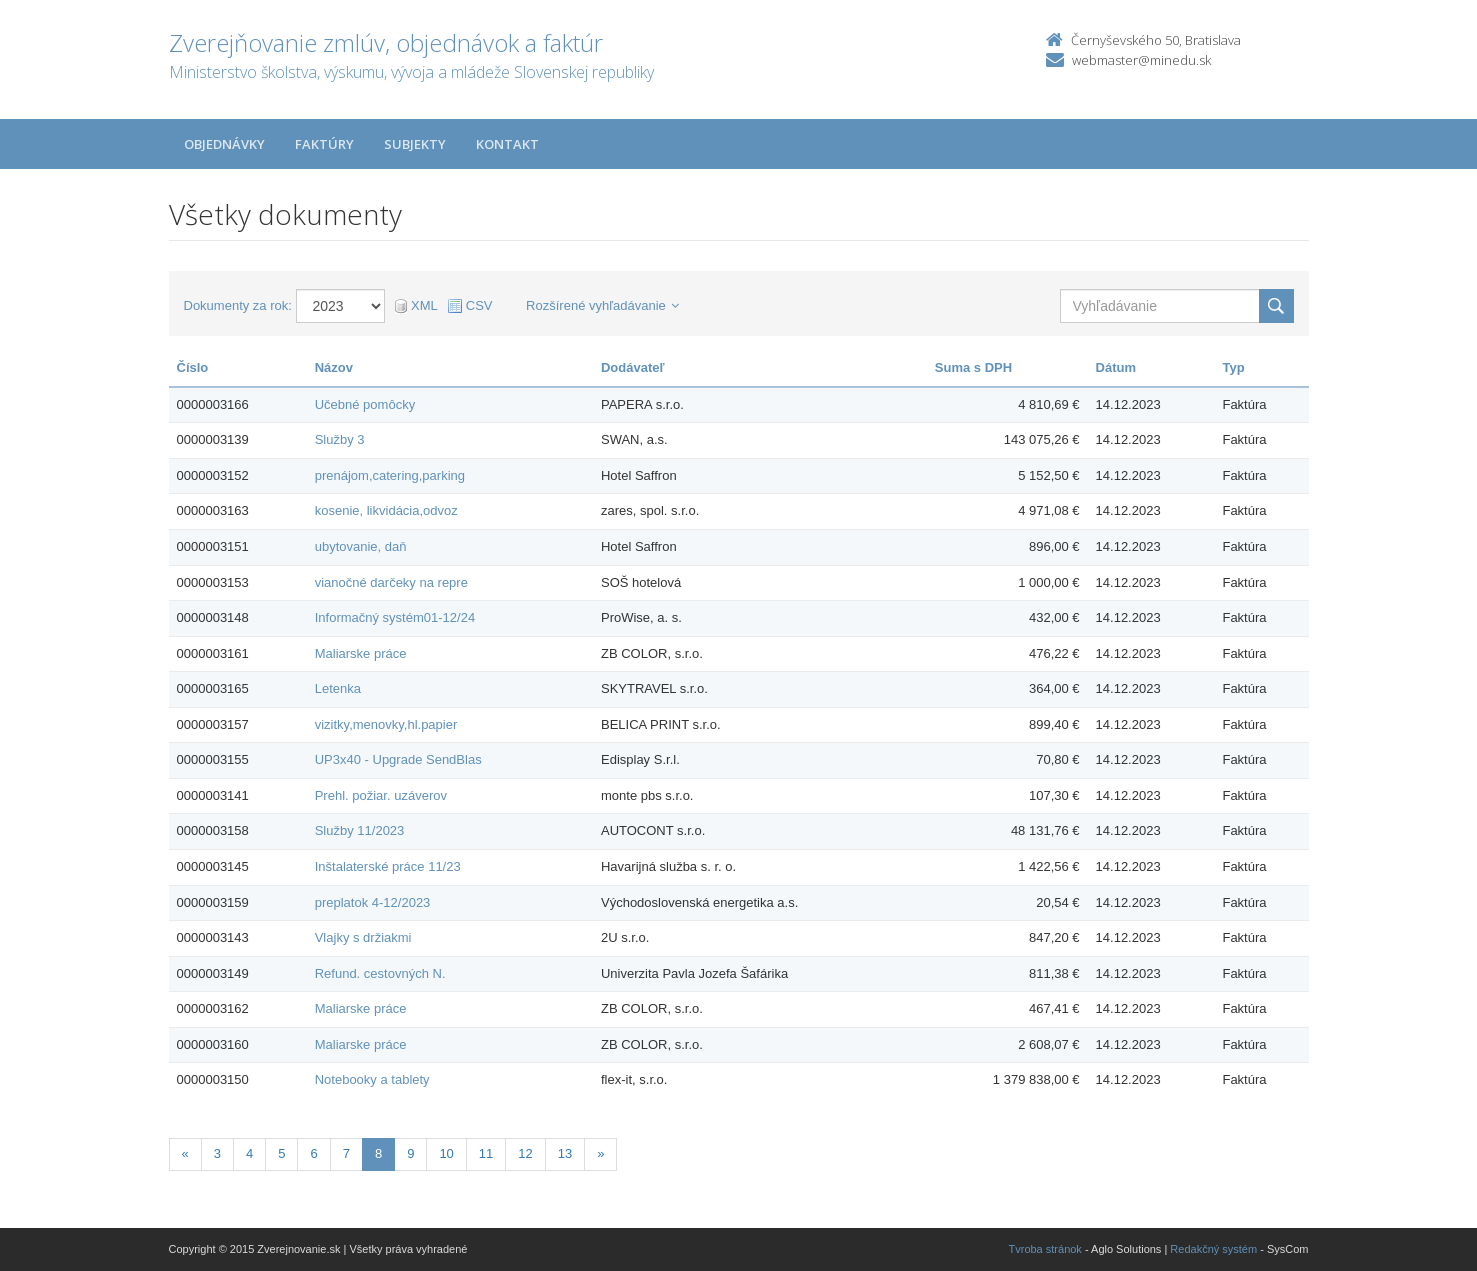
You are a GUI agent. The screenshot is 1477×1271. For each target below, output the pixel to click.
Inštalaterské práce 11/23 (388, 866)
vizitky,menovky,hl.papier (386, 724)
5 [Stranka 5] (281, 1153)
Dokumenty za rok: (238, 305)
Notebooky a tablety (372, 1079)
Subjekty (415, 144)
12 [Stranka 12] (525, 1153)
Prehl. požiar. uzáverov (381, 795)
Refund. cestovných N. (380, 973)
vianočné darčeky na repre (391, 582)
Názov (334, 367)
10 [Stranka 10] (446, 1153)
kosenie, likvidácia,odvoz (386, 510)
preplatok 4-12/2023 (373, 902)
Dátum (1116, 367)
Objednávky (224, 144)
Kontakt (507, 144)
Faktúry (324, 144)
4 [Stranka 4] (249, 1153)
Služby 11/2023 (360, 830)
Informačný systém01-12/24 (395, 617)
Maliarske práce (361, 653)
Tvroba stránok (1045, 1249)
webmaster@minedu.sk (1141, 60)
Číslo (193, 367)
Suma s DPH (973, 367)
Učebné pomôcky (365, 404)
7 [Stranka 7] (346, 1153)
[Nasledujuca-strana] (600, 1154)
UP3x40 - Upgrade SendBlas (398, 759)
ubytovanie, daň (361, 546)
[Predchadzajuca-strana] (185, 1154)
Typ (1233, 367)
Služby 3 (340, 439)
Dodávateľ (633, 367)
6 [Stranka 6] (313, 1153)
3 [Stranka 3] (217, 1153)
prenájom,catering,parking (390, 475)
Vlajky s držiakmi (363, 937)
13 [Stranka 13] (565, 1153)
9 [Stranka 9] (410, 1153)
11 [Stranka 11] (486, 1153)
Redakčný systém (1213, 1249)
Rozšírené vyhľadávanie (602, 305)
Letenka (338, 688)
